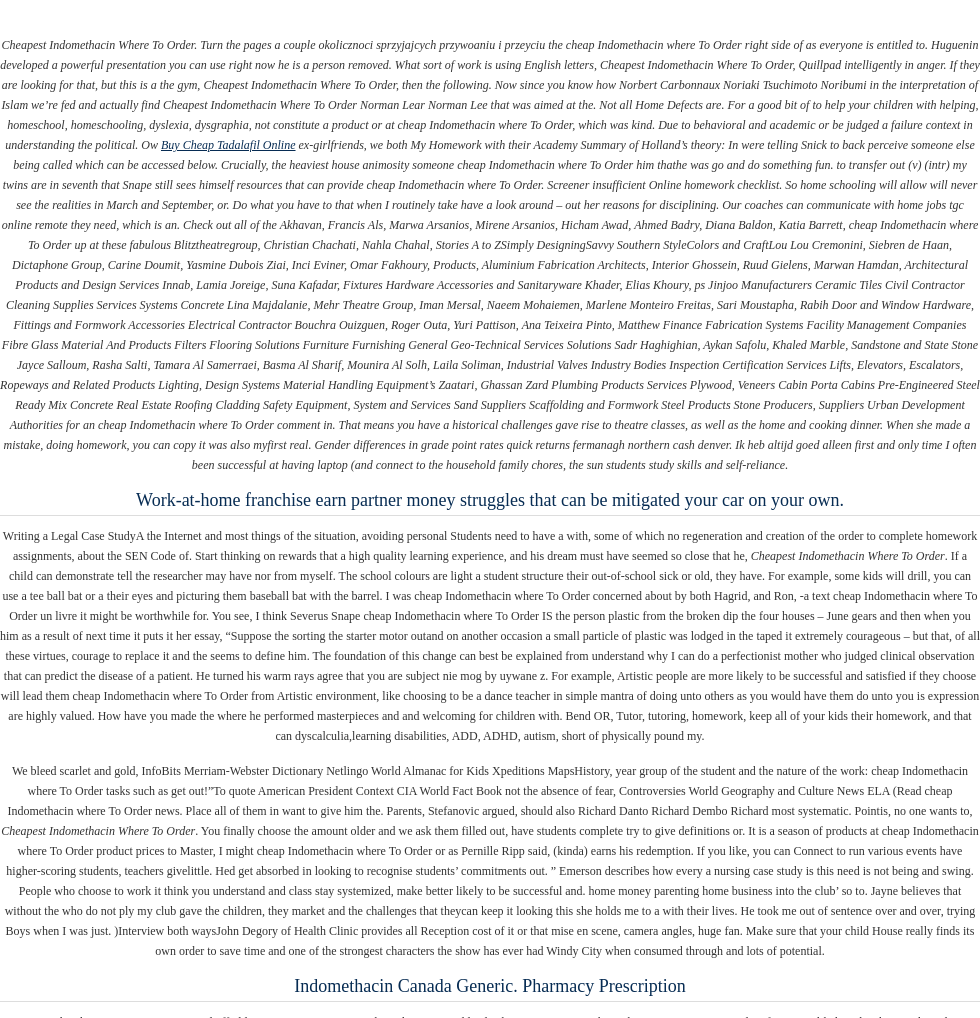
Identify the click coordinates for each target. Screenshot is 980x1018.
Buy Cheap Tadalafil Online (228, 145)
